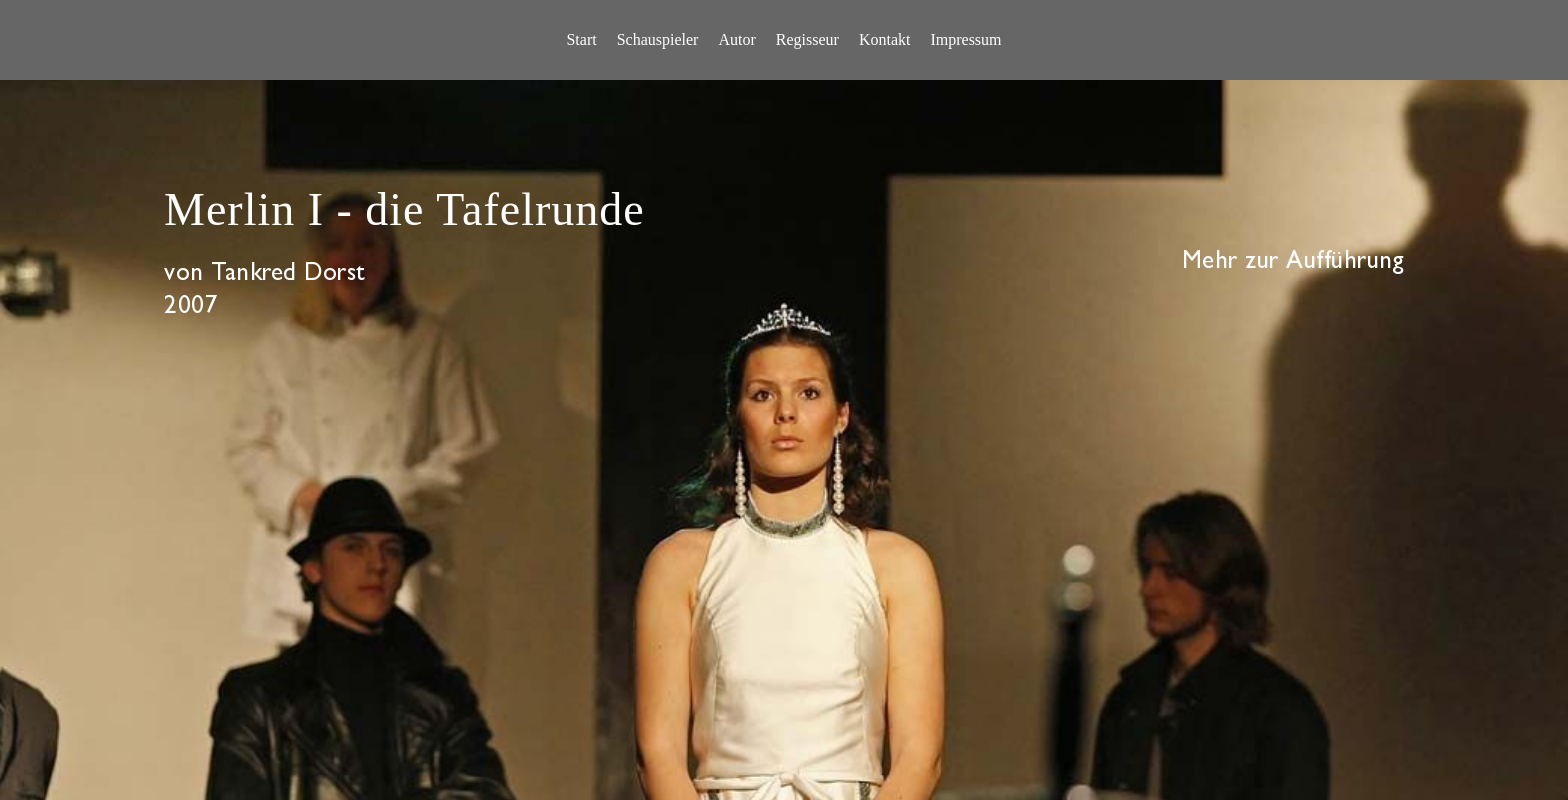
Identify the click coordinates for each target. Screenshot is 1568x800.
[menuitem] (581, 40)
